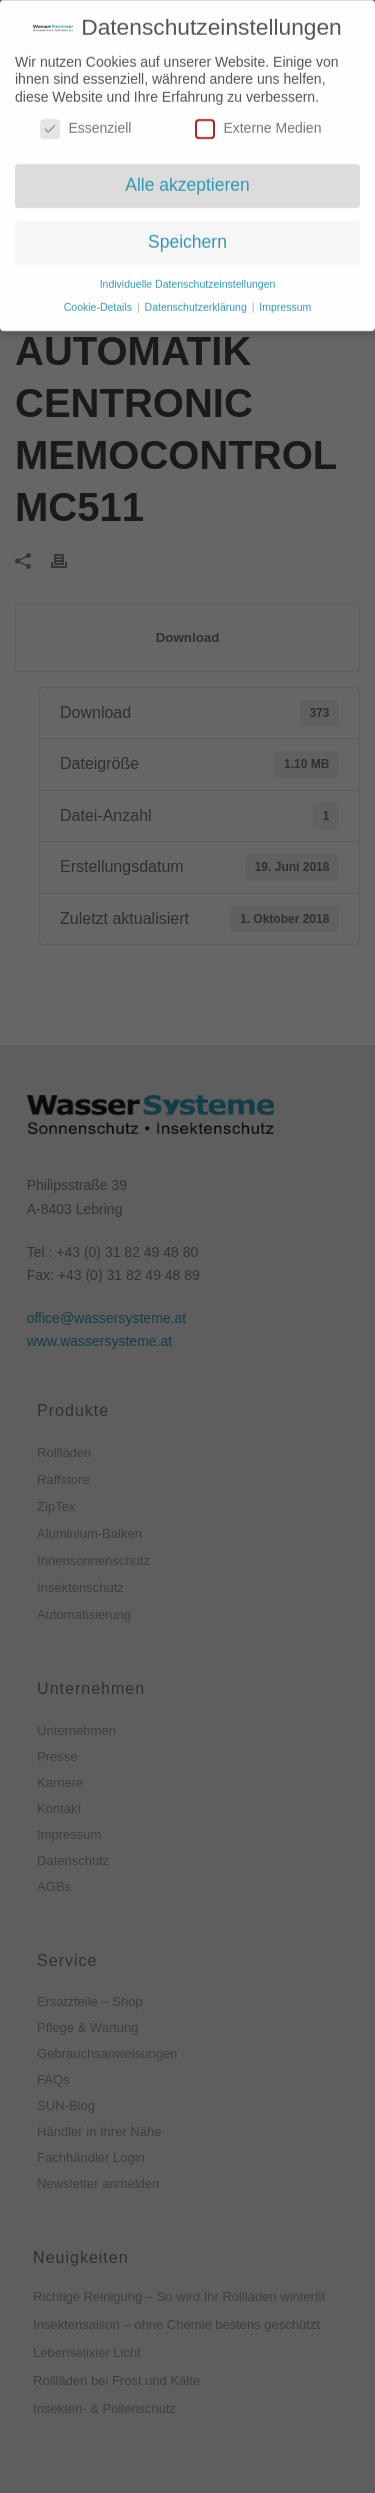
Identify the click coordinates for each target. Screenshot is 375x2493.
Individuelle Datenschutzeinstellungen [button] (188, 277)
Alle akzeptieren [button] (187, 178)
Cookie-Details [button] (99, 300)
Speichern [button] (187, 235)
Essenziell (85, 122)
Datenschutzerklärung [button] (197, 300)
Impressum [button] (285, 300)
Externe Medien (258, 122)
